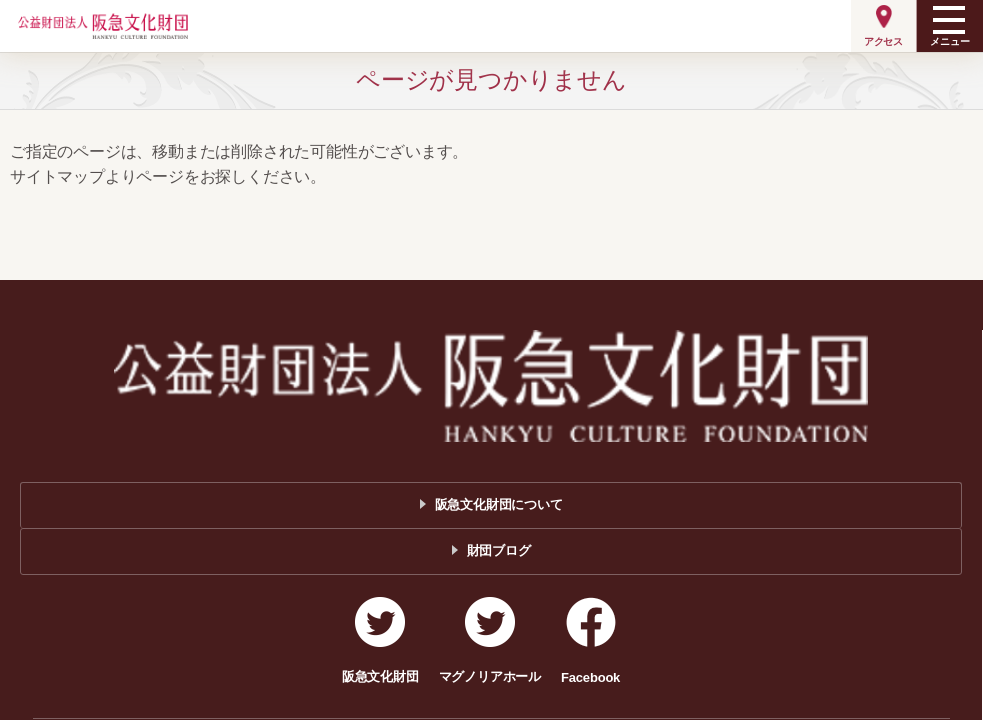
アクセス (883, 41)
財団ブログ (499, 550)
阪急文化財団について (499, 504)
